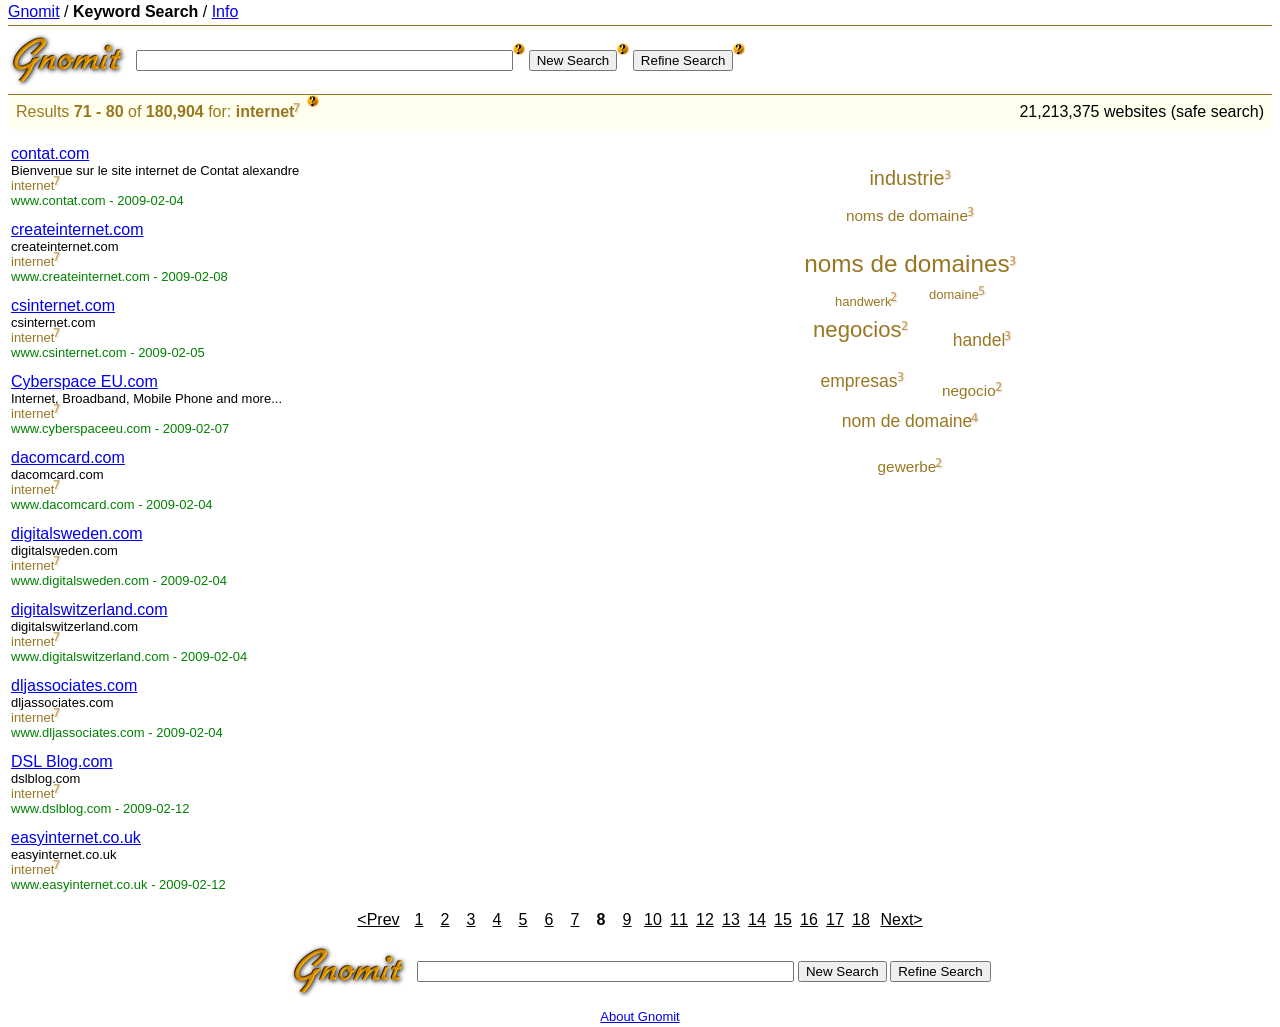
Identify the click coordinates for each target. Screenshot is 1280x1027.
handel (979, 340)
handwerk (863, 301)
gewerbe (907, 466)
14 (757, 919)
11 (679, 919)
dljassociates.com (74, 685)
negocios (857, 329)
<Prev (378, 919)
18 (861, 919)
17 (835, 919)
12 (705, 919)
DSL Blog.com (62, 761)
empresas (859, 381)
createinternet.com (77, 229)
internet (265, 111)
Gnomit (34, 11)
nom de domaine (907, 421)
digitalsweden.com (77, 533)
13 (731, 919)
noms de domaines (906, 263)
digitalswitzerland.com (89, 609)
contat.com (50, 153)
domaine (954, 294)
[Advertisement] (1189, 432)
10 (653, 919)
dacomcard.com (68, 457)
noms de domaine (907, 215)
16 (809, 919)
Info (225, 11)
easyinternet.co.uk (76, 837)
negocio (969, 390)
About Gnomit (640, 1016)
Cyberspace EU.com (84, 381)
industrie (906, 178)
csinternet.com (63, 305)
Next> (901, 919)
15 (783, 919)
